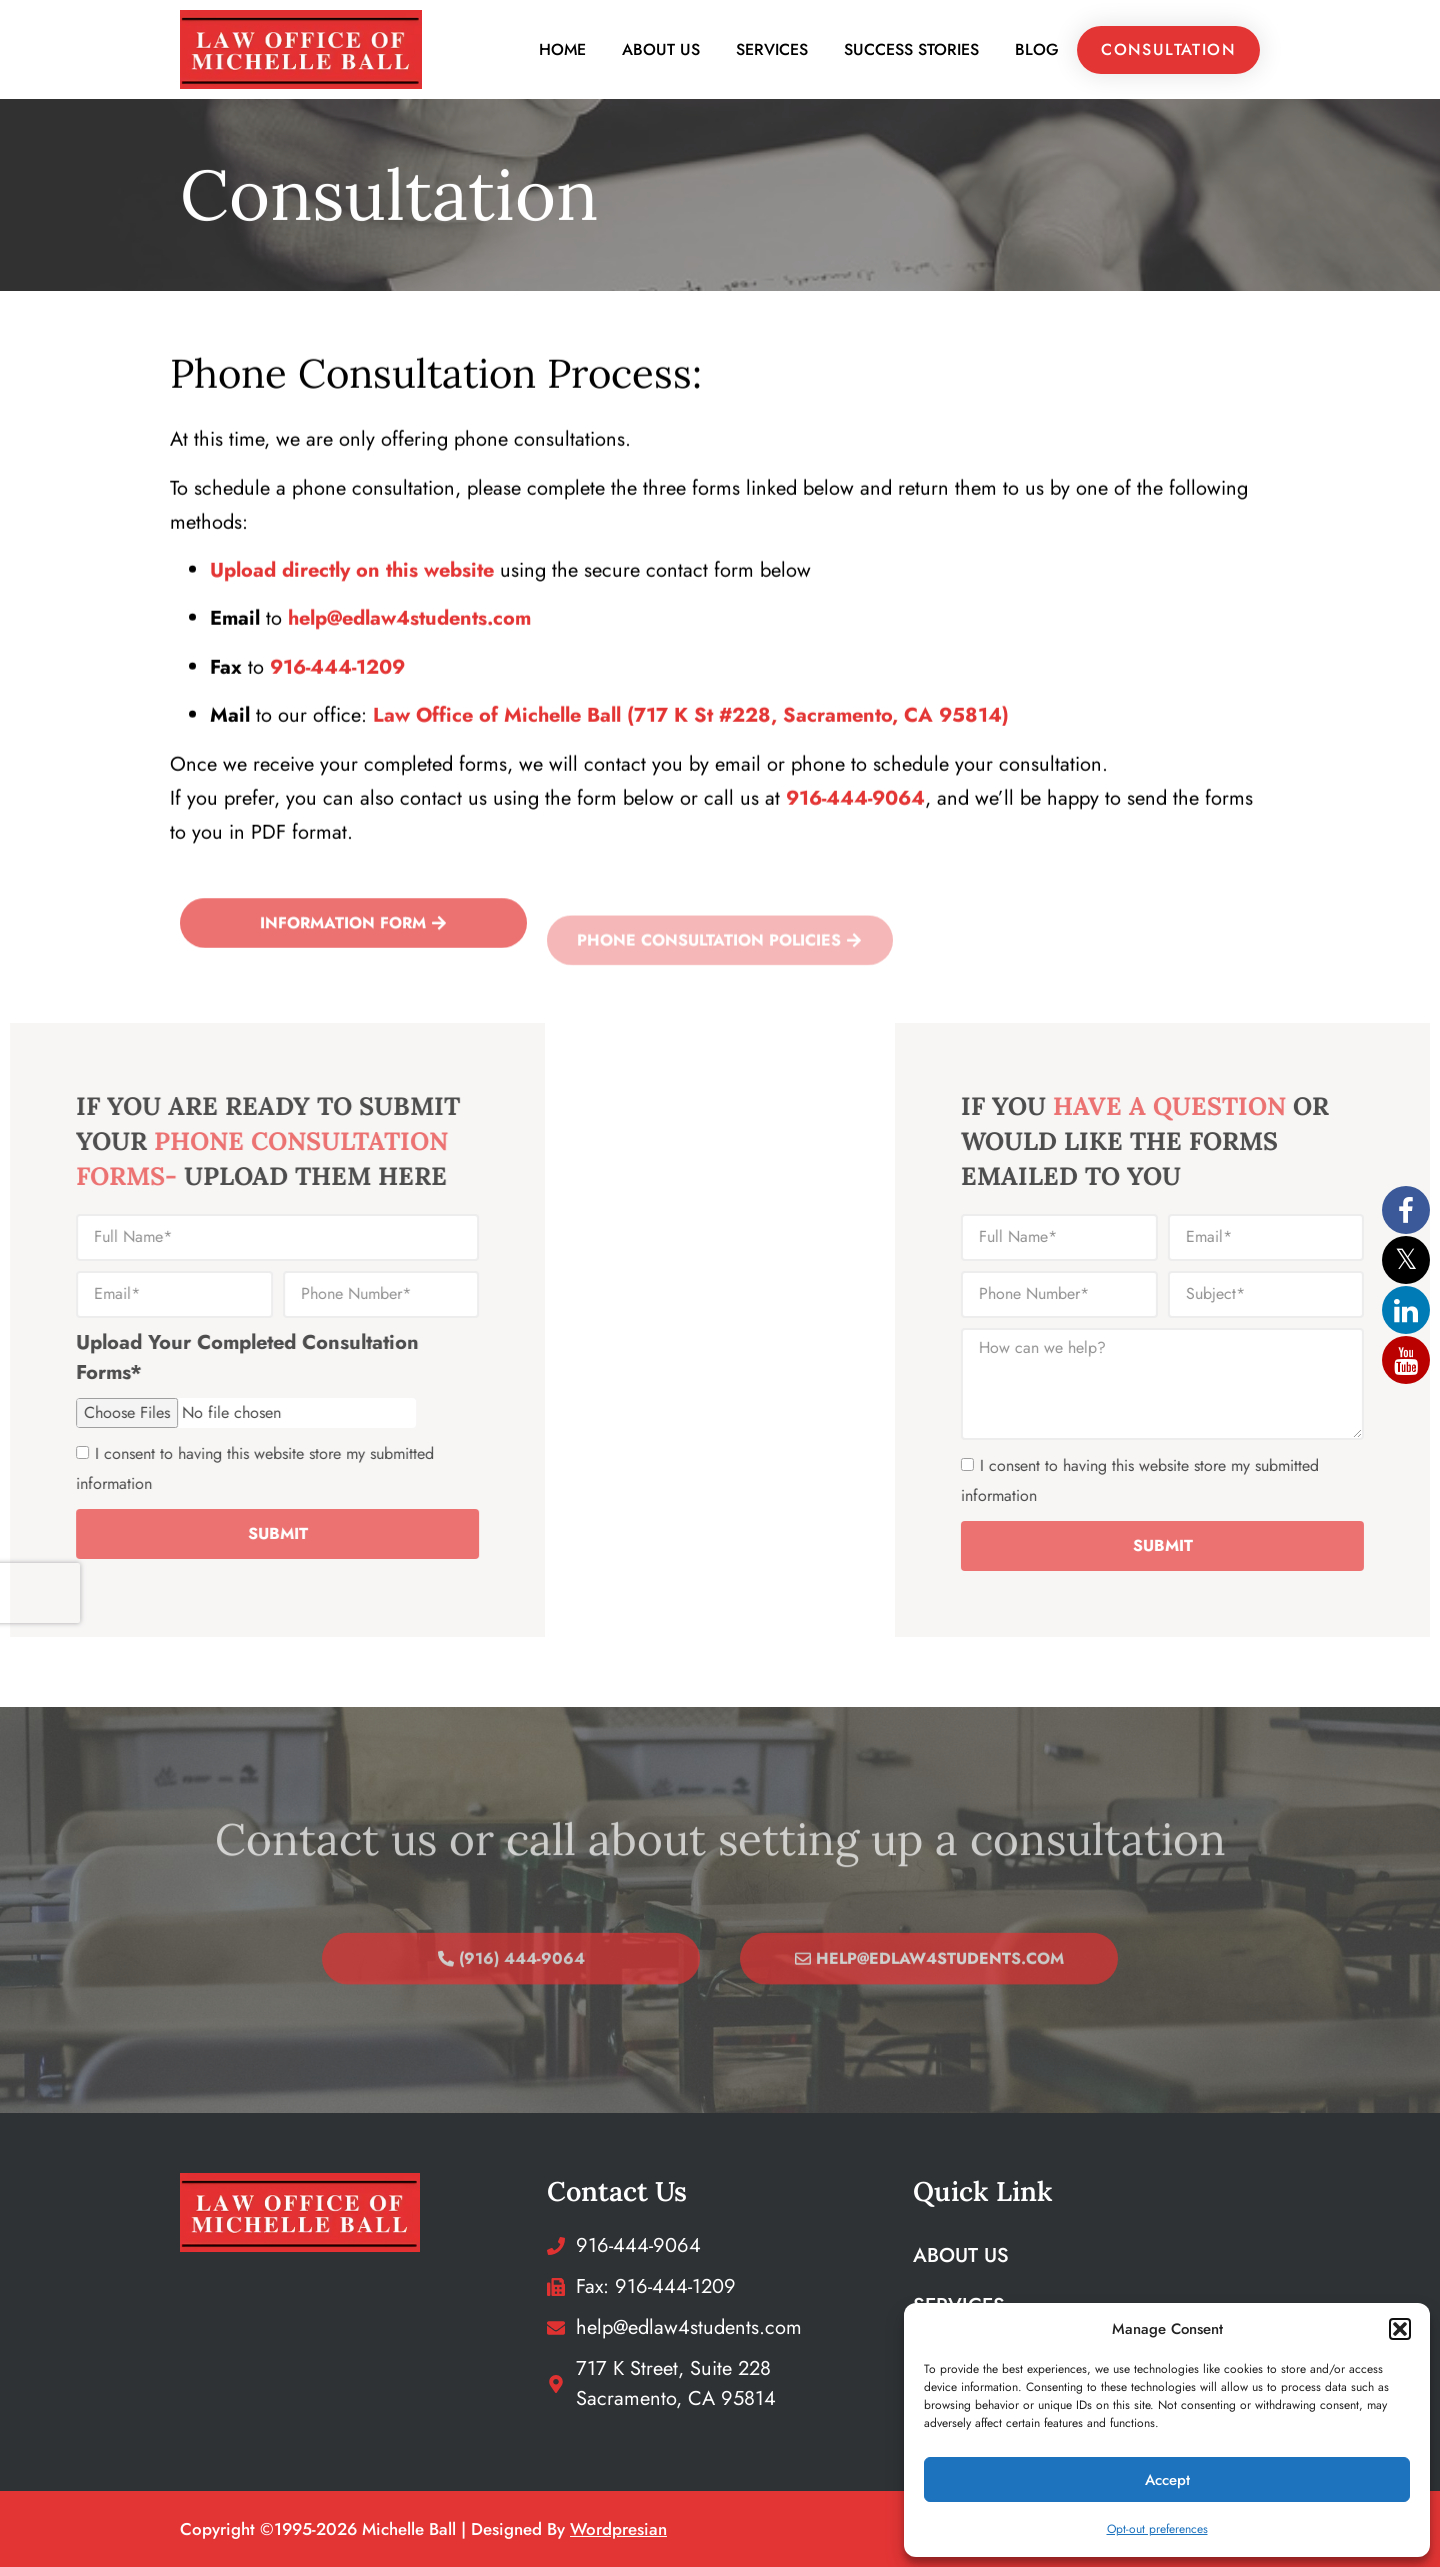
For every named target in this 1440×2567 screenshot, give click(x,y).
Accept (1167, 2480)
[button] (1400, 2329)
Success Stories (911, 49)
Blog (1037, 49)
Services (772, 49)
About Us (661, 49)
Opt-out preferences (1157, 2529)
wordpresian (618, 2529)
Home (562, 49)
